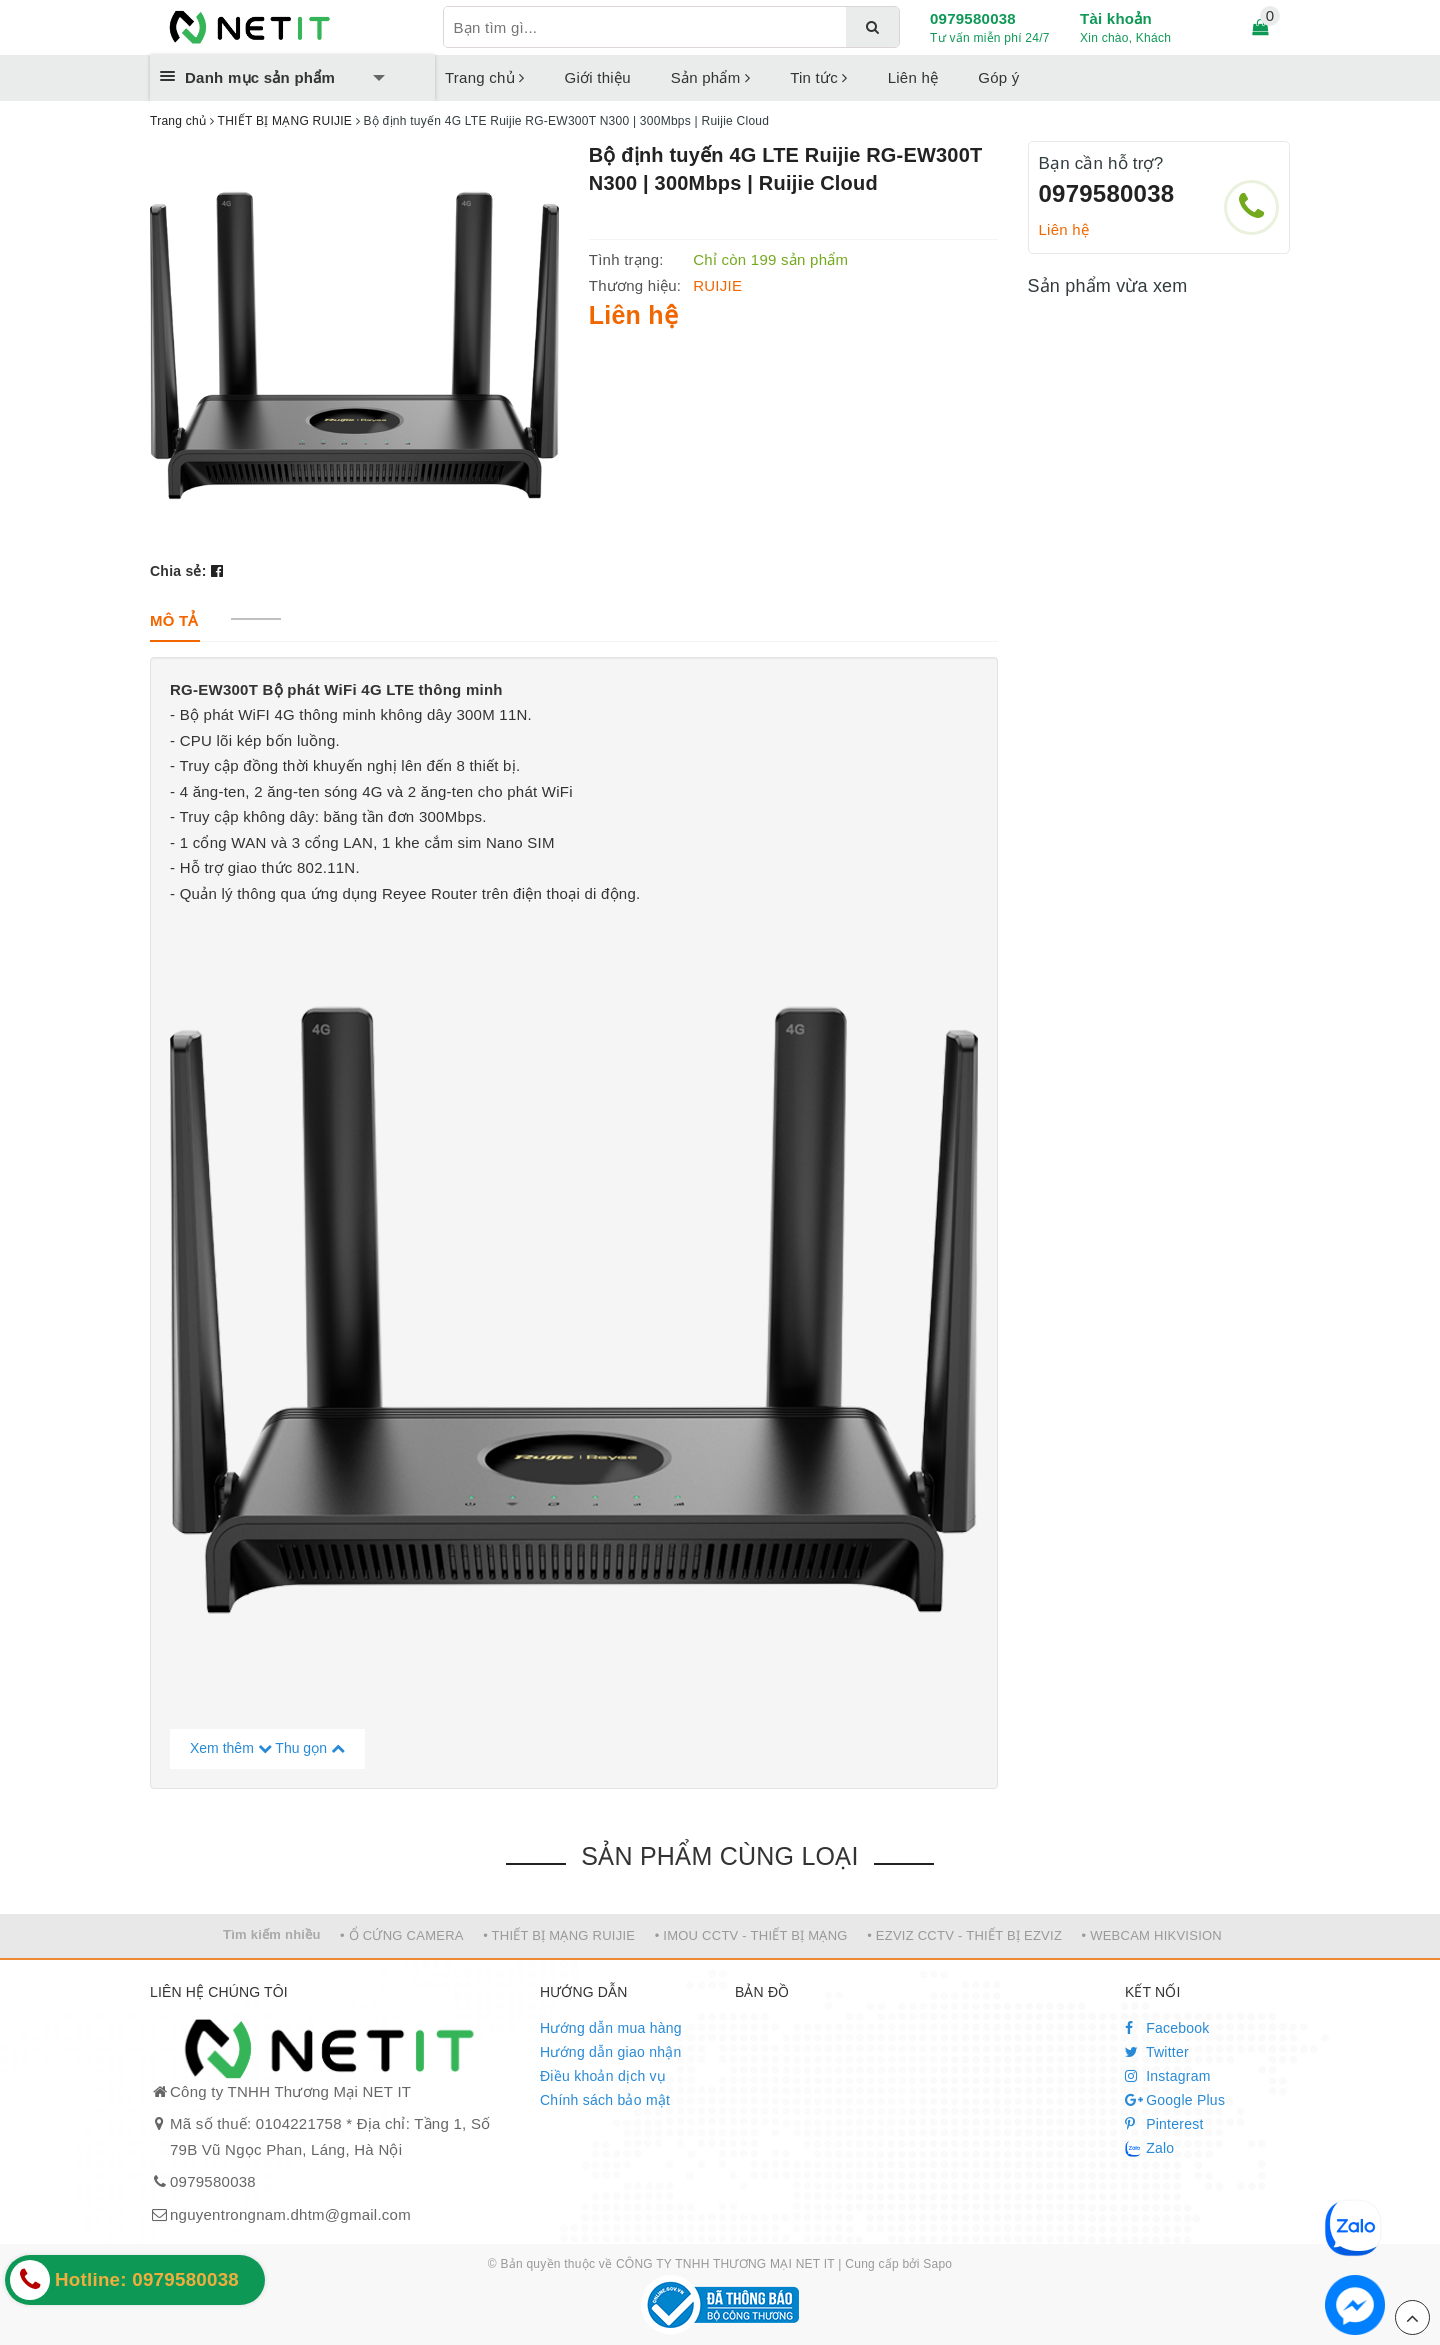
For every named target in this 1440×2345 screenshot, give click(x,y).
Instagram (1168, 2076)
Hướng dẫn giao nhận (611, 2052)
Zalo (1149, 2149)
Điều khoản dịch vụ (603, 2076)
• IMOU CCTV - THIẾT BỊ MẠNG (751, 1935)
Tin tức (819, 77)
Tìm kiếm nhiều (272, 1934)
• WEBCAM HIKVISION (1152, 1935)
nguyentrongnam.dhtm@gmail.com (290, 2214)
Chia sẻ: (178, 571)
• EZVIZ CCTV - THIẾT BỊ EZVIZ (964, 1935)
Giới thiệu (598, 77)
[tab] (174, 620)
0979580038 (973, 18)
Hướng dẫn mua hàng (611, 2028)
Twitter (1157, 2052)
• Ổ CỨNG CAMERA (402, 1935)
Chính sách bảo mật (605, 2100)
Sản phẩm (710, 77)
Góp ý (998, 77)
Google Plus (1175, 2100)
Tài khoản (1116, 18)
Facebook (1167, 2028)
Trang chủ (485, 77)
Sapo (937, 2264)
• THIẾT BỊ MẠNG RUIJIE (559, 1935)
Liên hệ (913, 77)
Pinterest (1164, 2124)
